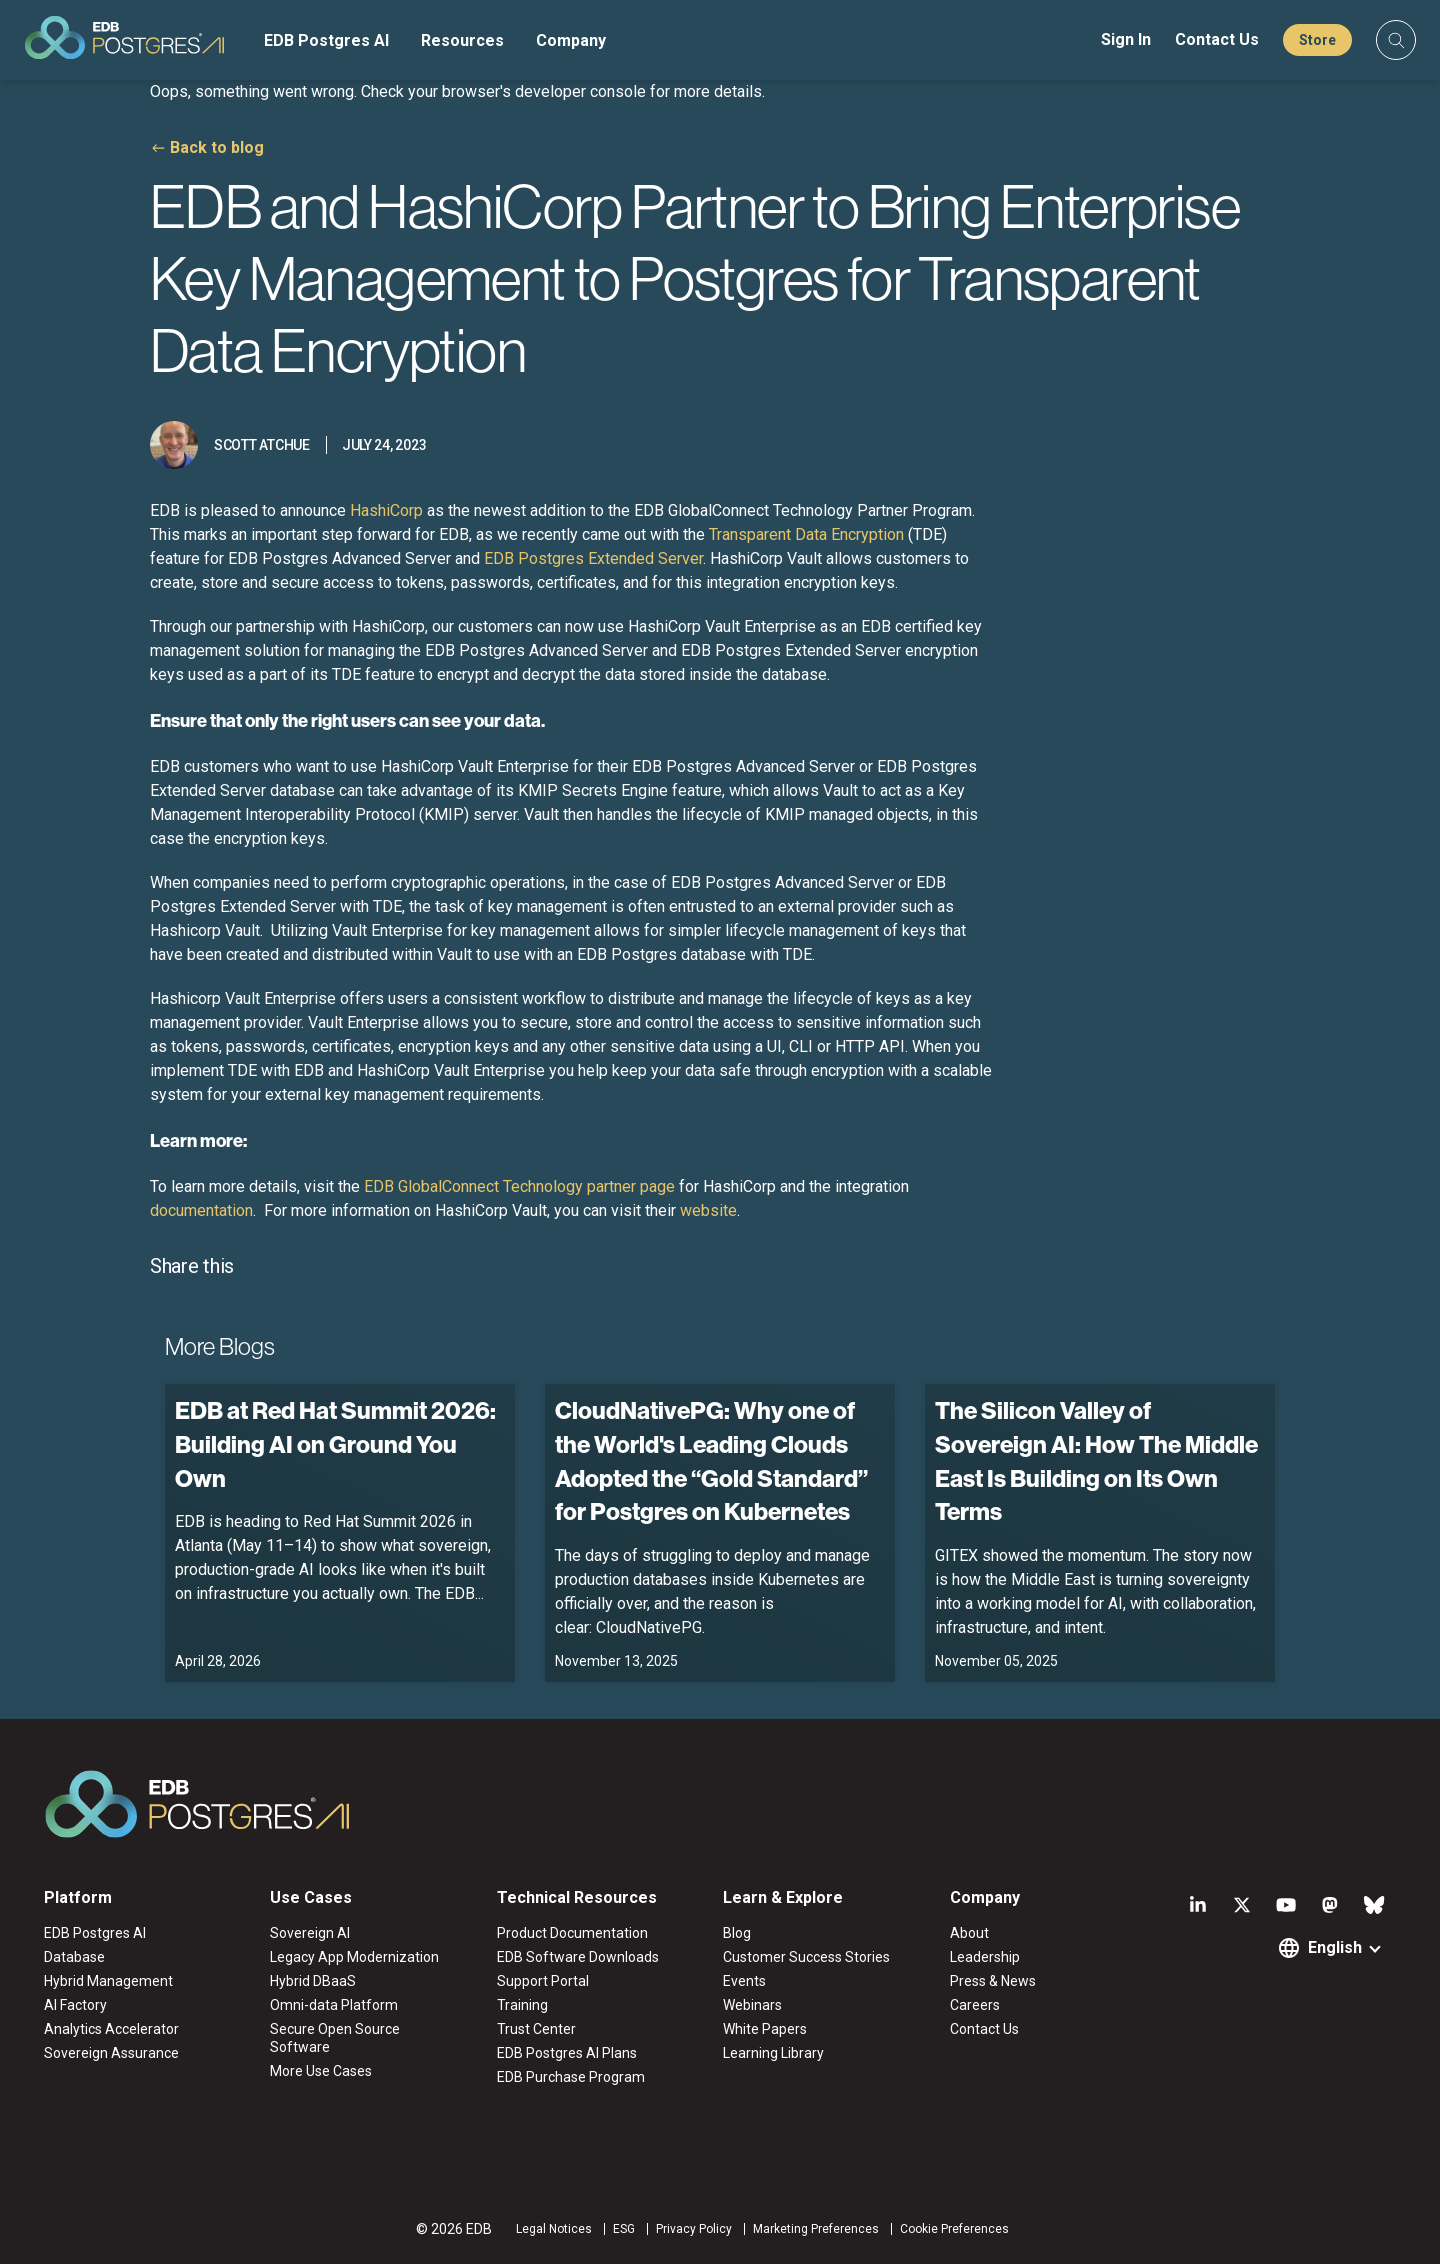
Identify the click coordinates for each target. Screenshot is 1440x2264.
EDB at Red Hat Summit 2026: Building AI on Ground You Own (335, 1443)
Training (522, 2005)
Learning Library (773, 2053)
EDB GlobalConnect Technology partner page (519, 1186)
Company (571, 40)
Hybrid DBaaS (313, 1981)
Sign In (1126, 39)
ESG (624, 2229)
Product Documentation (572, 1933)
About (969, 1933)
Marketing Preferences (816, 2229)
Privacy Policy (694, 2229)
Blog (737, 1933)
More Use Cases (321, 2071)
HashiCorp (388, 510)
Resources (462, 40)
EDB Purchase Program (571, 2077)
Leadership (985, 1957)
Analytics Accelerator (111, 2029)
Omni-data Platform (334, 2005)
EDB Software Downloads (578, 1957)
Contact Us (1217, 39)
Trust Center (536, 2029)
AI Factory (75, 2005)
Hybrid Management (108, 1981)
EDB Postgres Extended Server (593, 558)
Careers (975, 2005)
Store (1317, 40)
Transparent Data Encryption (806, 534)
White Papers (765, 2029)
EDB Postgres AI (326, 40)
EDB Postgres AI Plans (567, 2053)
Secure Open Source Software (335, 2038)
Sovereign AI (310, 1933)
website (708, 1210)
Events (744, 1981)
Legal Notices (554, 2229)
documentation (201, 1210)
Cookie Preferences (954, 2229)
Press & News (993, 1981)
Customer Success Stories (806, 1957)
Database (74, 1957)
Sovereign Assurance (111, 2053)
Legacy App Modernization (354, 1957)
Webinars (752, 2005)
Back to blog (217, 147)
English (1335, 1947)
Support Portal (543, 1981)
